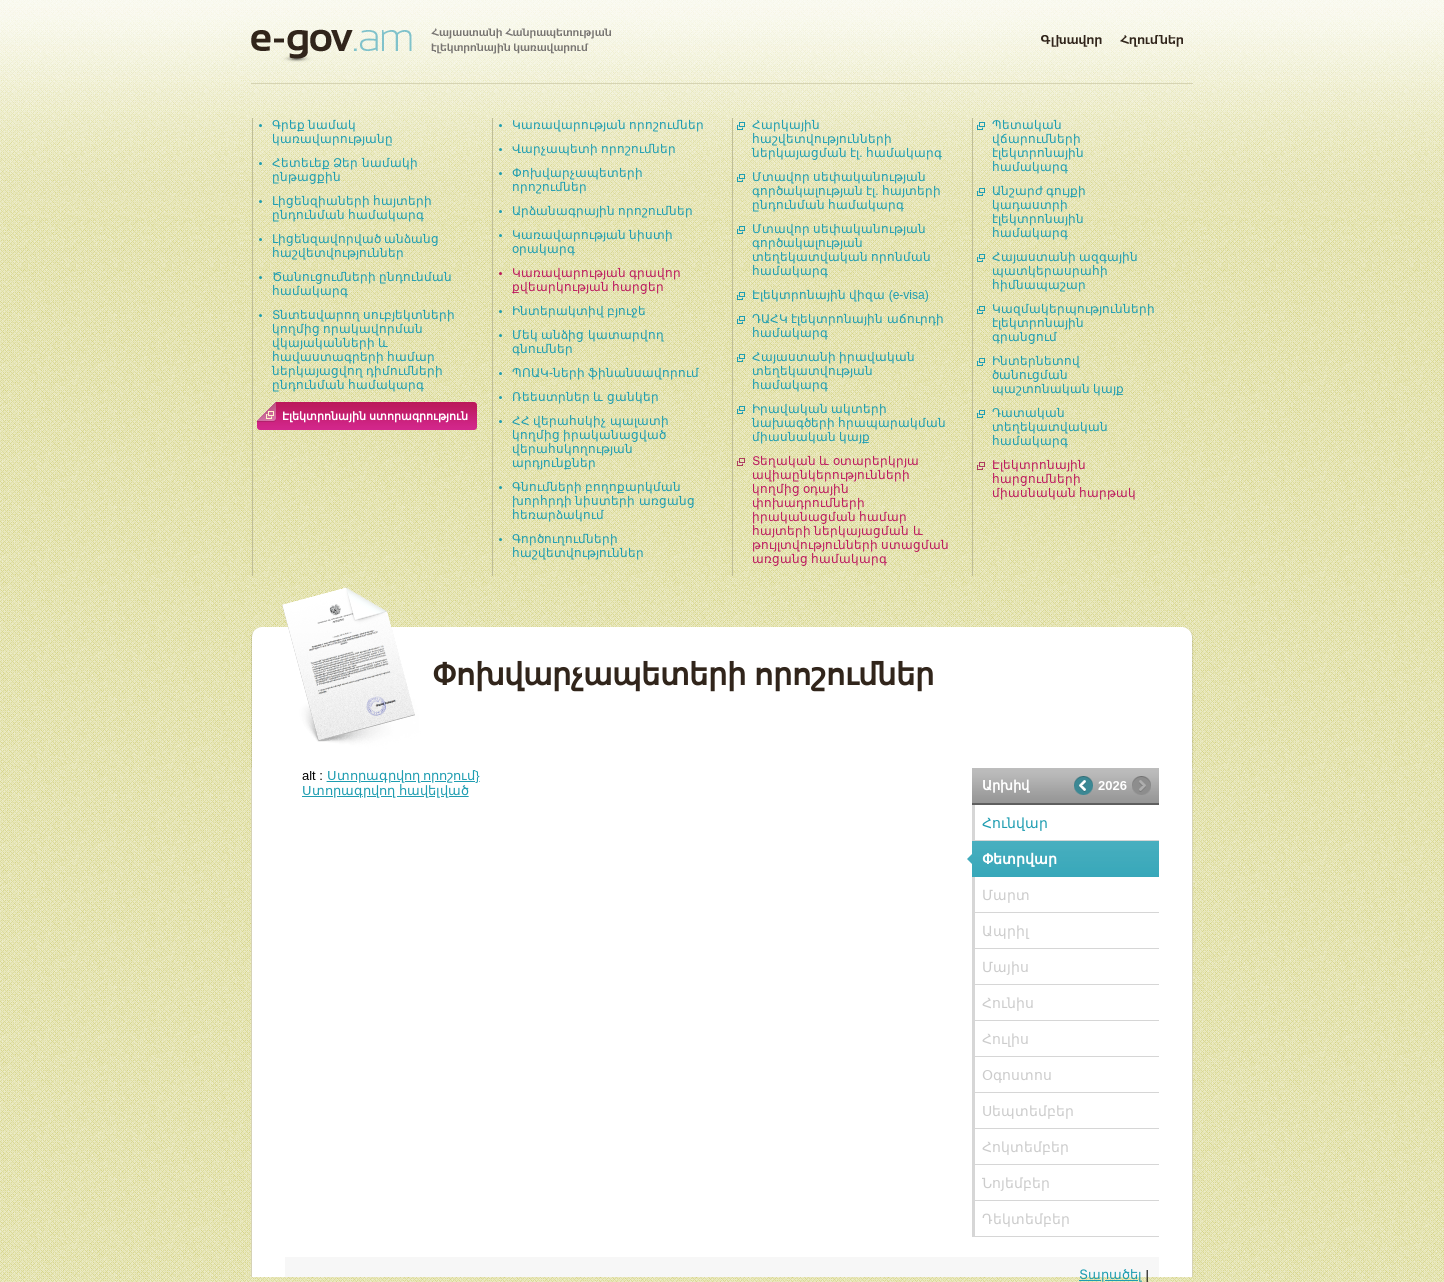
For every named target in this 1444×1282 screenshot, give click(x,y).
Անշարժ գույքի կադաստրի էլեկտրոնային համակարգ (1039, 212)
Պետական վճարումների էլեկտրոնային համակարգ (1038, 146)
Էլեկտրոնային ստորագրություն (375, 416)
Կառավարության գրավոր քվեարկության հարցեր (596, 280)
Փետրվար (1019, 859)
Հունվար (1015, 823)
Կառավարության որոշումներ (608, 125)
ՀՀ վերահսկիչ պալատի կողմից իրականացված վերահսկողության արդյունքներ (590, 442)
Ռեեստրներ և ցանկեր (585, 397)
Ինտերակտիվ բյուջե (579, 311)
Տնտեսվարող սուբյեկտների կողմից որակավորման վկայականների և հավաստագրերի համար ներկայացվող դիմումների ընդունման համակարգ (363, 350)
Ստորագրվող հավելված (385, 790)
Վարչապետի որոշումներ (594, 149)
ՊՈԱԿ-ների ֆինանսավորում (605, 373)
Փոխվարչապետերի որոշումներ (577, 180)
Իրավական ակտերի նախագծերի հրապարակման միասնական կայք (849, 423)
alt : (391, 775)
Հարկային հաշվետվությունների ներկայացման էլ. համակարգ (847, 139)
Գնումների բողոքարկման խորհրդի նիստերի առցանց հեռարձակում (603, 501)
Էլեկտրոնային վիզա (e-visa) (840, 295)
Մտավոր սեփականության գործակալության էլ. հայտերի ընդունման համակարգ (846, 191)
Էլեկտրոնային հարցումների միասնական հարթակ (1064, 479)
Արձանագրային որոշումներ (602, 211)
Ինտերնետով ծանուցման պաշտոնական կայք (1058, 375)
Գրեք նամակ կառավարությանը (332, 132)
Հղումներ (1152, 36)
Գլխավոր (1071, 36)
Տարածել (1110, 1274)
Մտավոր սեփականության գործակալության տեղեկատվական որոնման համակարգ (841, 250)
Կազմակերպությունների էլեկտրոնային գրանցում (1073, 323)
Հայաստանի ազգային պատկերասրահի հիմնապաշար (1065, 271)
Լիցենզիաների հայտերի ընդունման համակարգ (352, 208)
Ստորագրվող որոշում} (403, 775)
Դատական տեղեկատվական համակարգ (1050, 427)
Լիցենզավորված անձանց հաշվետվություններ (355, 246)
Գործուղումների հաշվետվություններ (578, 546)
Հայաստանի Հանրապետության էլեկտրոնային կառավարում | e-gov (431, 45)
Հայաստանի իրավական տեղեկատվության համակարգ (833, 371)
